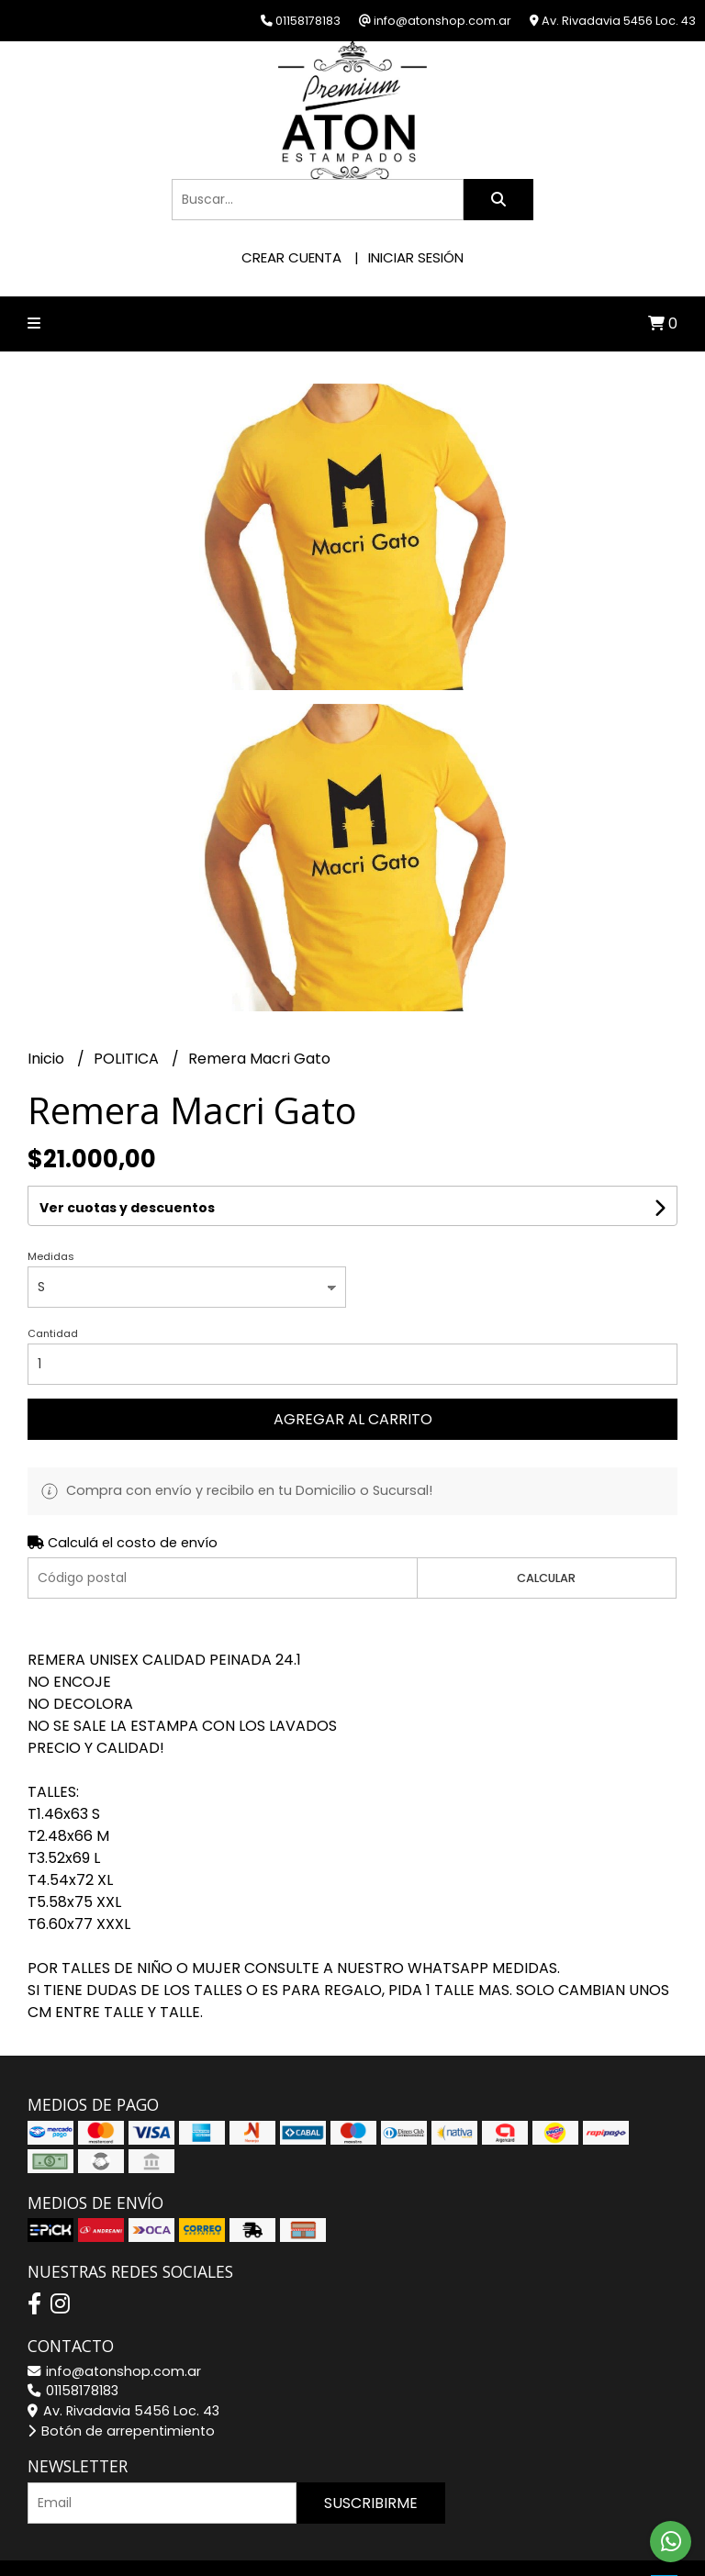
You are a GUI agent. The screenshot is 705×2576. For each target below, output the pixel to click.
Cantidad (53, 1333)
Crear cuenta (291, 257)
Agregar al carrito (353, 1419)
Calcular (546, 1578)
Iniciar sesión (416, 257)
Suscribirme (371, 2503)
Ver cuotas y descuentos (127, 1208)
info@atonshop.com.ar (114, 2371)
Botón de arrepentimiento (121, 2431)
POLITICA (128, 1058)
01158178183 (73, 2390)
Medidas (51, 1256)
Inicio (48, 1058)
